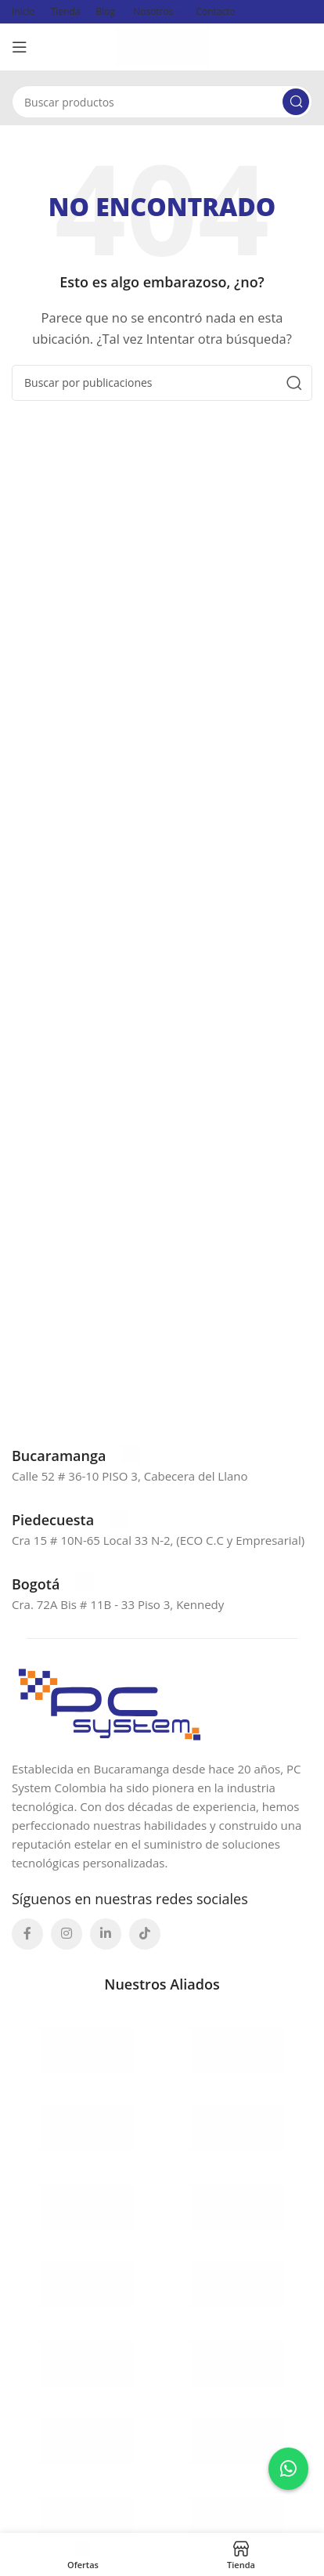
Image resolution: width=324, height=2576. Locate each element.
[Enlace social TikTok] (144, 1934)
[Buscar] (162, 101)
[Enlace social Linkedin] (105, 1934)
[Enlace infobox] (76, 1456)
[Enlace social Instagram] (66, 1934)
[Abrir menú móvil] (19, 47)
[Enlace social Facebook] (27, 1934)
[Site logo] (162, 45)
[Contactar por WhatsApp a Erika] (288, 2469)
